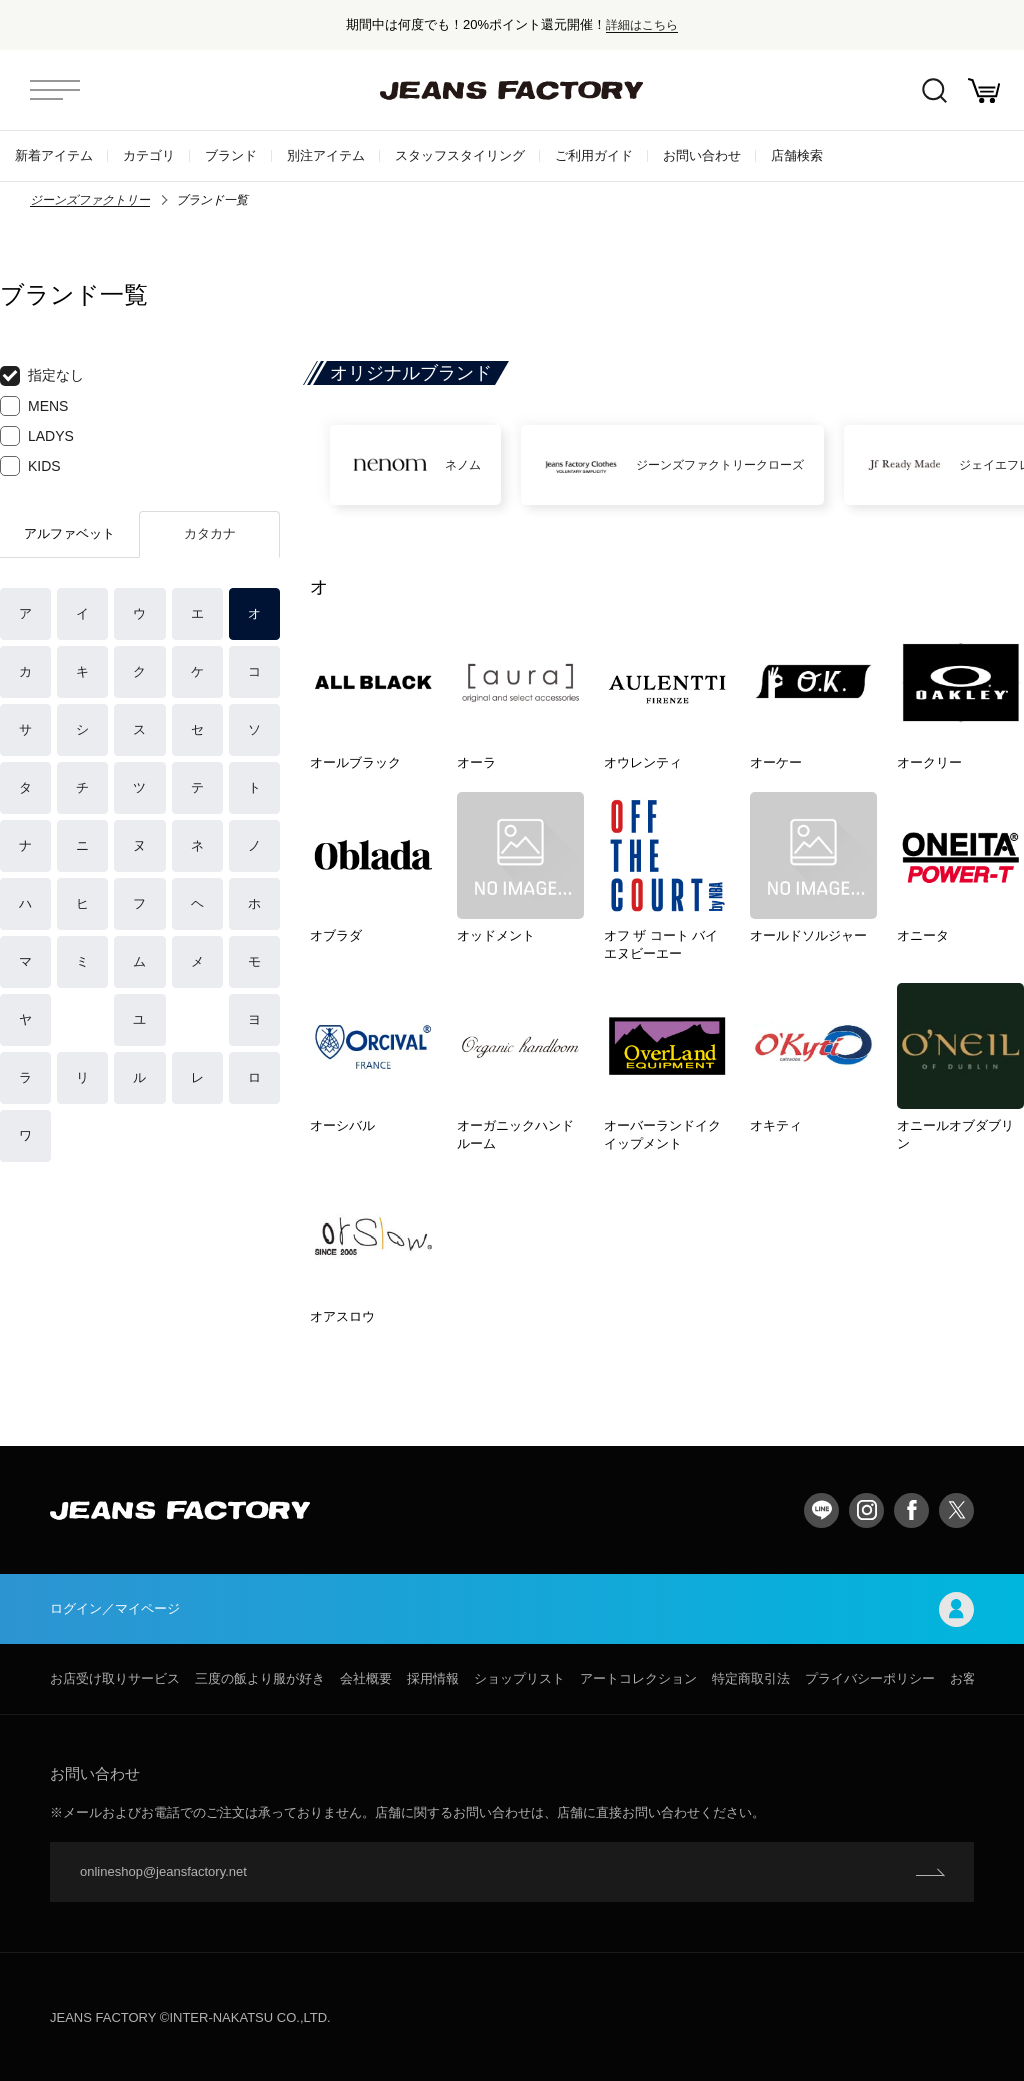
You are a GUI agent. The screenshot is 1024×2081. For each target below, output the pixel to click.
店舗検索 (797, 155)
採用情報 (433, 1678)
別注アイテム (326, 155)
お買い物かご (984, 90)
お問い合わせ (702, 155)
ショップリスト (519, 1678)
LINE (821, 1510)
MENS (34, 406)
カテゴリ (149, 155)
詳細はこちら (642, 24)
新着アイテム (54, 155)
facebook (911, 1510)
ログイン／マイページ (512, 1609)
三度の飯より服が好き (260, 1678)
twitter (956, 1510)
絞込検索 (934, 90)
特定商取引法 (751, 1678)
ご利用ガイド (594, 155)
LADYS (37, 436)
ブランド (231, 155)
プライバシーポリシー (870, 1678)
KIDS (30, 466)
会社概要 (366, 1678)
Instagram (866, 1510)
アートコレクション (638, 1678)
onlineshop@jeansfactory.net (163, 1871)
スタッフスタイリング (460, 155)
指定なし (42, 376)
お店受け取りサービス (115, 1678)
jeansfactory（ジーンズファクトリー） (512, 90)
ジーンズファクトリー (90, 200)
